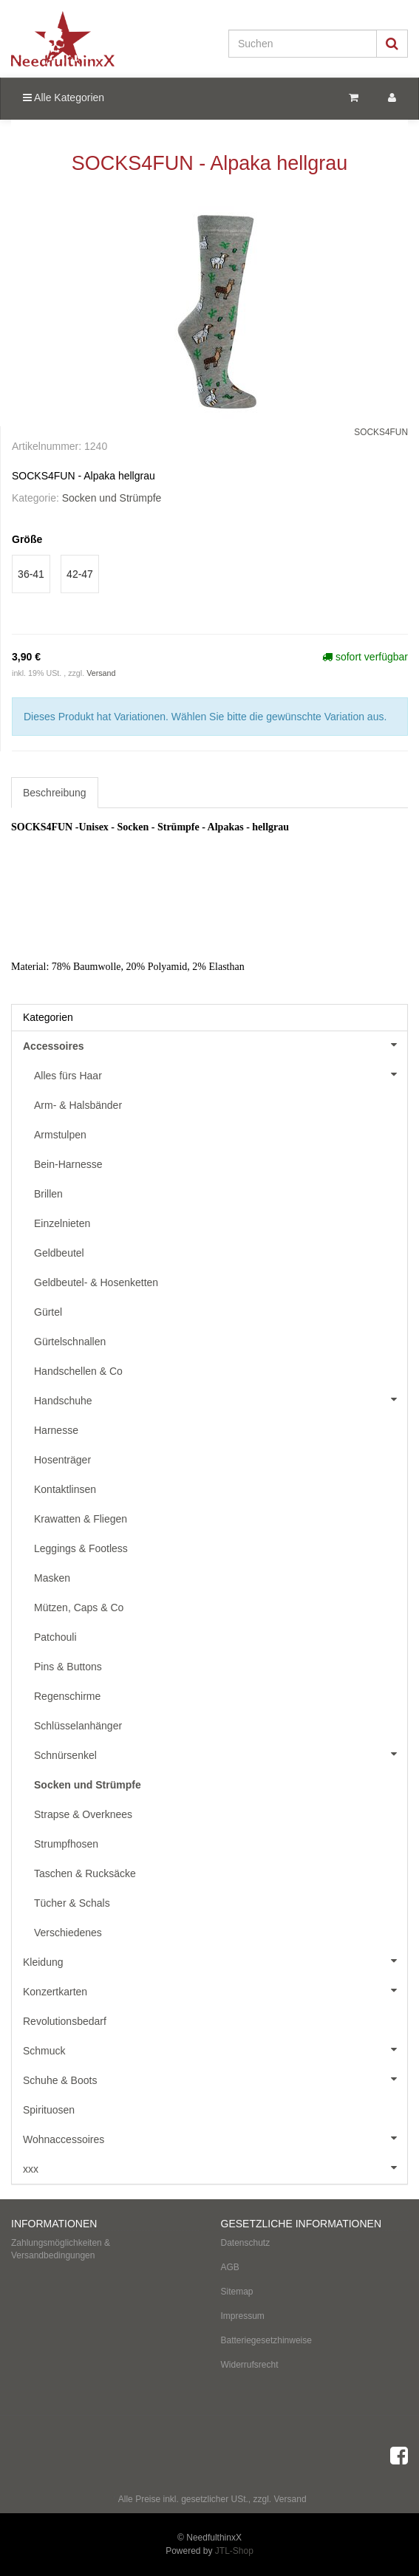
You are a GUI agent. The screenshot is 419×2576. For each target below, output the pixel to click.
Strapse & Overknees (83, 1814)
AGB (230, 2267)
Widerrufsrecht (250, 2365)
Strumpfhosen (66, 1844)
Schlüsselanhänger (78, 1726)
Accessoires (215, 1044)
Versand (100, 673)
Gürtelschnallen (70, 1341)
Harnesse (56, 1430)
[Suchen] (302, 44)
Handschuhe (220, 1399)
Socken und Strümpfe (112, 498)
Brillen (48, 1194)
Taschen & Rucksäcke (85, 1873)
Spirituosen (49, 2110)
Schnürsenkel (220, 1753)
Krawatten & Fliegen (80, 1519)
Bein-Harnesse (68, 1164)
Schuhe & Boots (215, 2079)
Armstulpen (60, 1135)
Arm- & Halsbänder (78, 1105)
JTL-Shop (234, 2551)
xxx (215, 2167)
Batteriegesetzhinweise (266, 2340)
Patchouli (55, 1637)
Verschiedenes (68, 1932)
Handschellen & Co (78, 1371)
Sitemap (237, 2291)
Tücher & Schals (72, 1903)
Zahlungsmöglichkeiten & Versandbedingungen (60, 2249)
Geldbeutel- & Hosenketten (96, 1282)
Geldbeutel (59, 1253)
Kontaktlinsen (65, 1489)
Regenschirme (67, 1696)
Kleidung (215, 1960)
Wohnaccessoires (215, 2138)
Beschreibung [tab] (54, 793)
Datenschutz (245, 2243)
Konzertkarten (215, 1990)
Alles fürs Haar (220, 1074)
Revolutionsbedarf (64, 2021)
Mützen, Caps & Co (78, 1607)
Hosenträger (62, 1460)
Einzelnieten (62, 1223)
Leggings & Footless (81, 1548)
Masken (52, 1578)
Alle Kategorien (63, 97)
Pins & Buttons (68, 1667)
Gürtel (48, 1312)
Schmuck (215, 2049)
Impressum (243, 2316)
